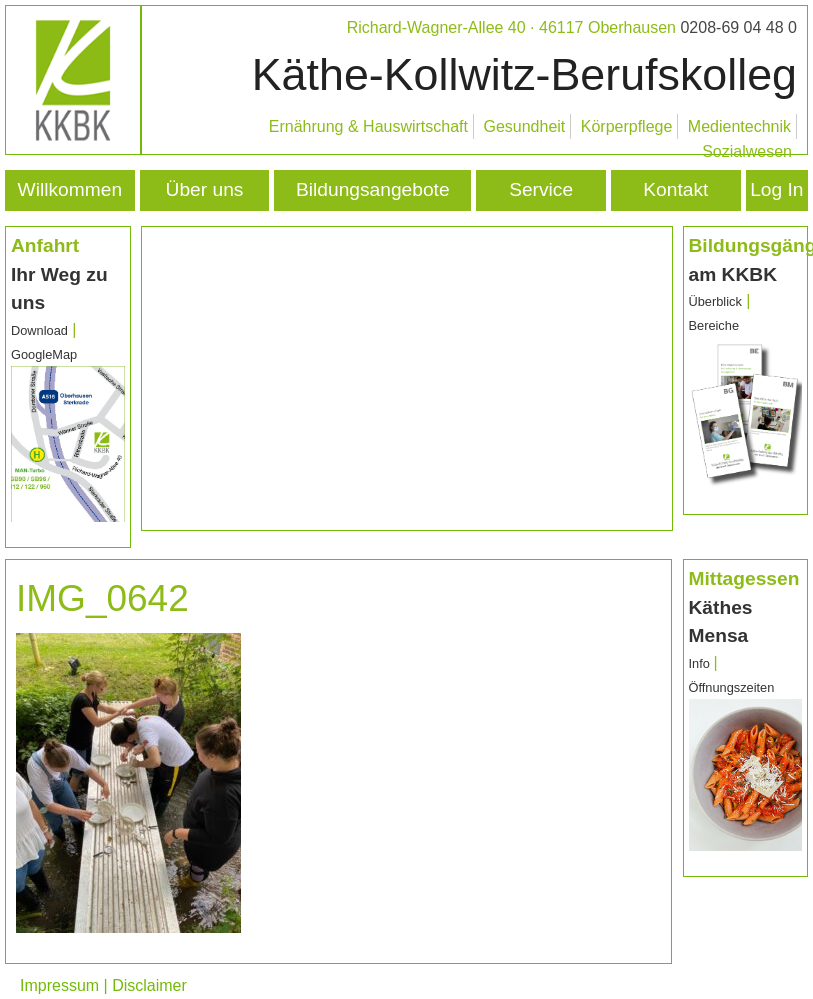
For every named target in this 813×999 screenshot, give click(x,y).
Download (39, 330)
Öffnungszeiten (732, 687)
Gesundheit (524, 126)
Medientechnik (739, 126)
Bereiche (714, 325)
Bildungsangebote (373, 189)
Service (541, 189)
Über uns (205, 189)
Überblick (715, 301)
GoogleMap (44, 354)
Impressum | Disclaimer (103, 985)
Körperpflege (627, 126)
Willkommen (70, 189)
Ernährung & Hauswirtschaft (368, 126)
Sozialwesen (747, 151)
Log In (776, 189)
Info (701, 663)
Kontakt (675, 189)
